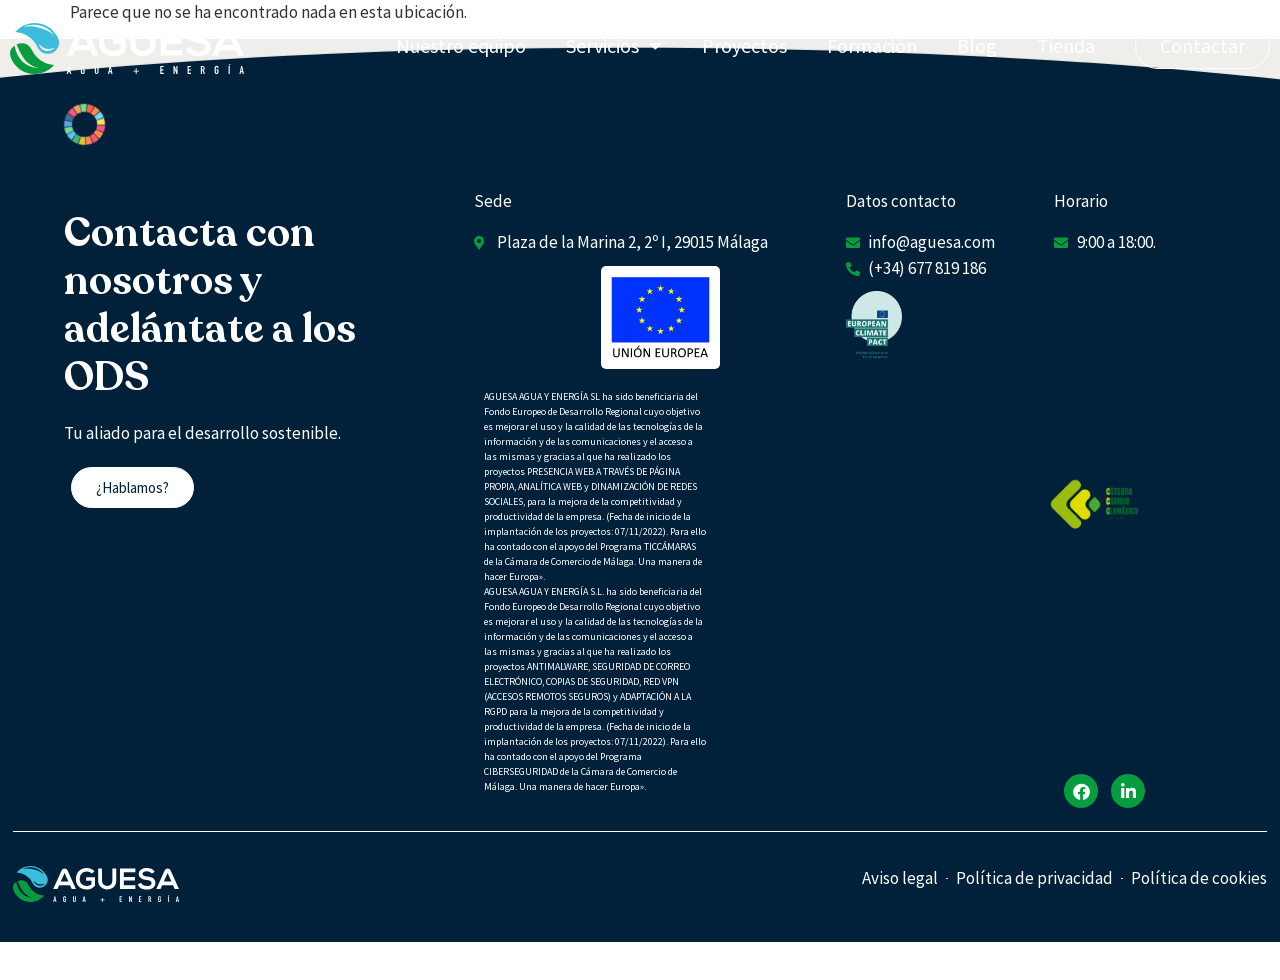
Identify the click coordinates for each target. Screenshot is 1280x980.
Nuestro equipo (461, 45)
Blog (977, 45)
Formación (872, 45)
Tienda (1066, 45)
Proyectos (744, 45)
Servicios (614, 46)
